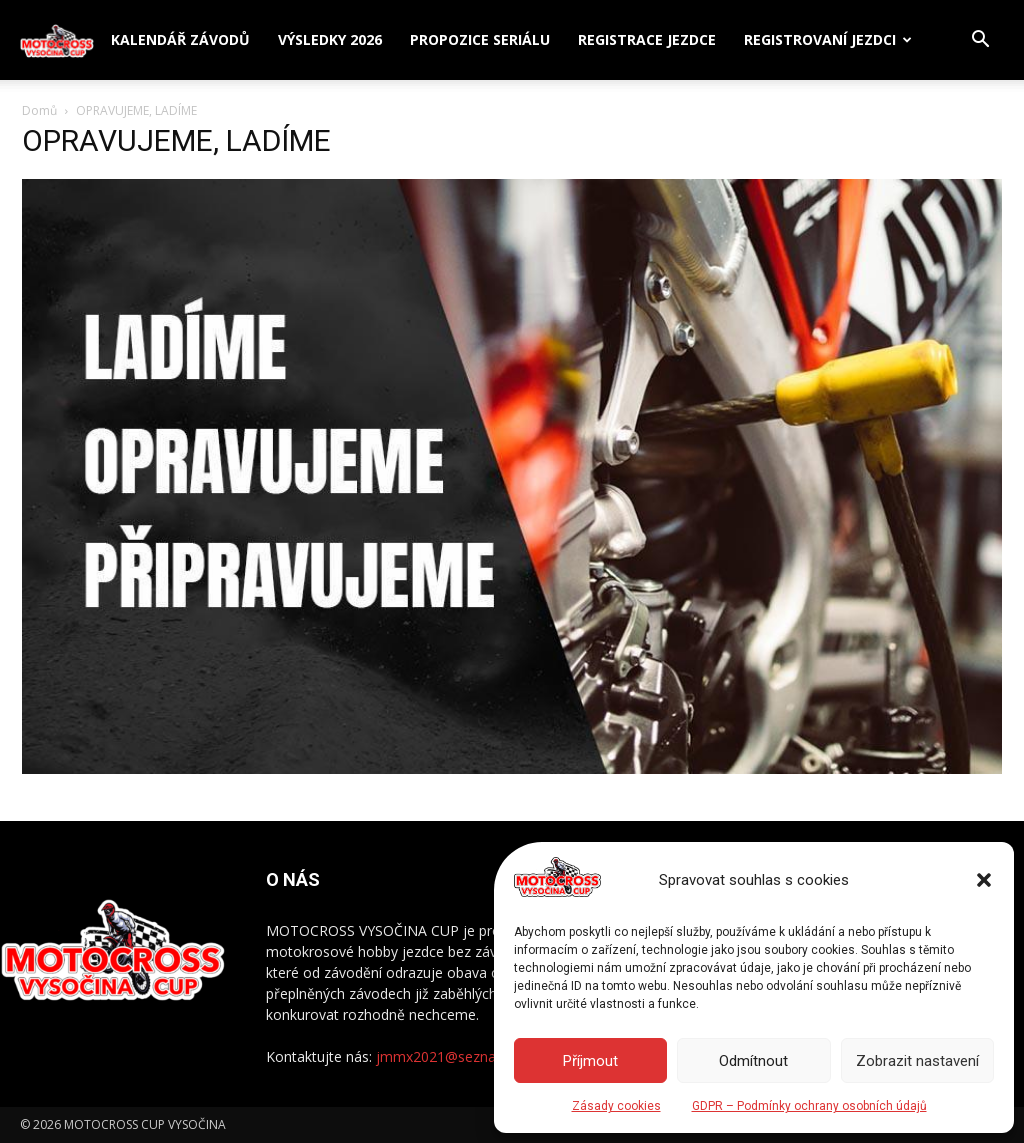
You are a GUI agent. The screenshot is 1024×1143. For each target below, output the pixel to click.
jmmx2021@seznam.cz (451, 1056)
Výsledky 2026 (330, 39)
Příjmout (590, 1061)
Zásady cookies (616, 1106)
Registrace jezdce (647, 39)
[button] (984, 880)
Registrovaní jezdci (820, 39)
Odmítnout (753, 1061)
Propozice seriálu (480, 39)
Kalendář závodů (180, 39)
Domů (39, 110)
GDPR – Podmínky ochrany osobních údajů (809, 1106)
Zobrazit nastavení (917, 1061)
